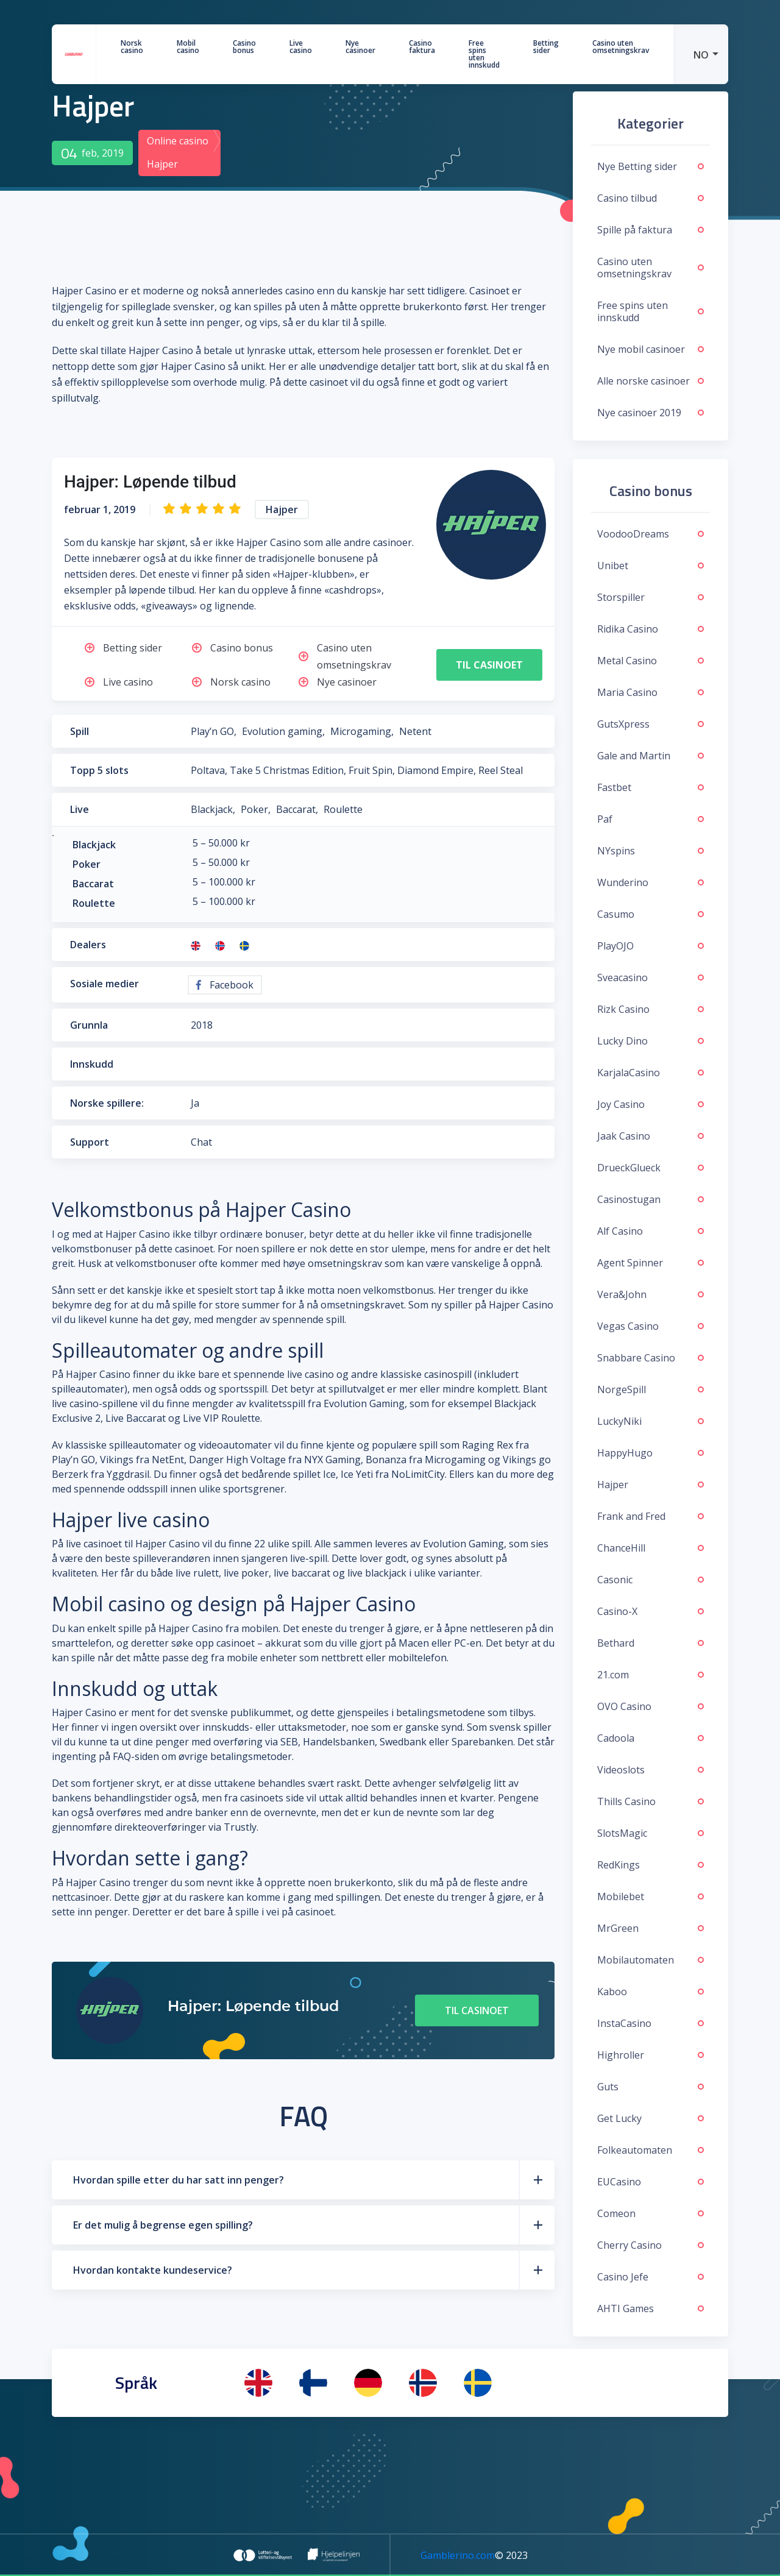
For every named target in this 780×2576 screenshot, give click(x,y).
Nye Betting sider (650, 166)
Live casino (300, 46)
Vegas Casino (650, 1326)
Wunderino (650, 882)
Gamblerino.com (457, 2555)
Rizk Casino (650, 1009)
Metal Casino (650, 660)
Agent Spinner (650, 1262)
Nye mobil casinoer (650, 349)
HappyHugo (650, 1453)
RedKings (650, 1865)
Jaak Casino (650, 1136)
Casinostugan (650, 1199)
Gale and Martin (650, 755)
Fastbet (650, 787)
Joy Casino (650, 1104)
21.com (650, 1674)
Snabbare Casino (650, 1357)
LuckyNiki (650, 1421)
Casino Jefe (650, 2276)
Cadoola (650, 1738)
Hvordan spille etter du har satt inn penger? (178, 2180)
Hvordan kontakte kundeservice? (152, 2270)
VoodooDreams (650, 534)
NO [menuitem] (701, 55)
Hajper (650, 1484)
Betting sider (546, 46)
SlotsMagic (650, 1833)
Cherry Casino (650, 2245)
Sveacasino (650, 977)
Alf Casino (650, 1231)
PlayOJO (650, 946)
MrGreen (650, 1928)
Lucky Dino (650, 1041)
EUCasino (650, 2181)
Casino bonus (244, 46)
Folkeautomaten (650, 2150)
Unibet (650, 565)
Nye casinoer (360, 46)
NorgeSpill (650, 1389)
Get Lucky (650, 2118)
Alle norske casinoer (650, 381)
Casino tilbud (650, 198)
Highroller (650, 2055)
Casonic (650, 1579)
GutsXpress (650, 724)
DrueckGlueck (650, 1167)
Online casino (177, 140)
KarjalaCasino (650, 1072)
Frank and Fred (650, 1516)
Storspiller (650, 597)
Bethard (650, 1643)
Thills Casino (650, 1801)
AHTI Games (650, 2308)
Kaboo (650, 1991)
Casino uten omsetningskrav (620, 46)
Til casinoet (489, 665)
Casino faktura (422, 46)
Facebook (225, 985)
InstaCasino (650, 2023)
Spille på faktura (650, 229)
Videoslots (650, 1769)
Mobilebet (650, 1896)
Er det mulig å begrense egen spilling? (163, 2225)
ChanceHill (650, 1548)
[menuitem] (700, 54)
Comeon (650, 2213)
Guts (650, 2086)
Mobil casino (188, 46)
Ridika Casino (650, 629)
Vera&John (650, 1294)
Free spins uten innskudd (484, 54)
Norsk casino (132, 46)
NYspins (650, 850)
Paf (650, 819)
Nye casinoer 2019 (650, 412)
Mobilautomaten (650, 1960)
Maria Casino (650, 692)
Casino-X (650, 1611)
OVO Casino (650, 1706)
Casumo (650, 914)
